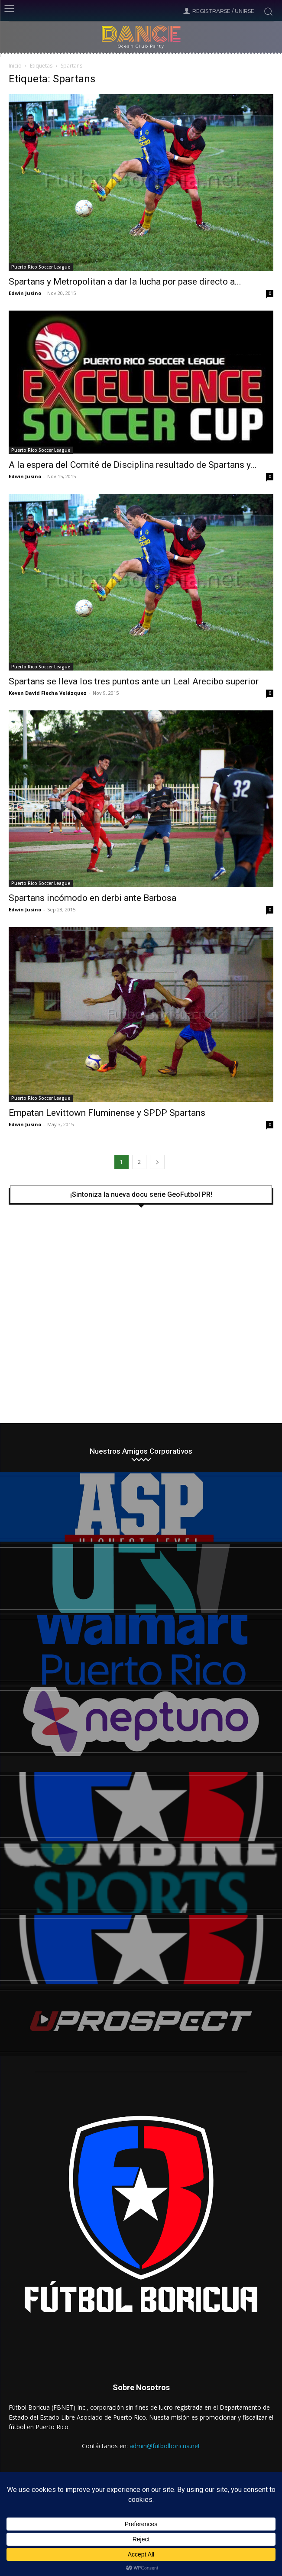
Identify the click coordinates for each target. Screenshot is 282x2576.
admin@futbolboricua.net (165, 2446)
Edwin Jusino (25, 293)
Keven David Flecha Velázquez (48, 693)
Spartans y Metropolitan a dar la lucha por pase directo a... (125, 281)
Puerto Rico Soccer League (40, 267)
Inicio (15, 65)
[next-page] (157, 1162)
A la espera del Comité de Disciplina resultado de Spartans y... (133, 465)
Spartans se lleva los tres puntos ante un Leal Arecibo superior (134, 681)
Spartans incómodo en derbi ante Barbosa (92, 898)
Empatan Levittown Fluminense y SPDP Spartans (107, 1113)
